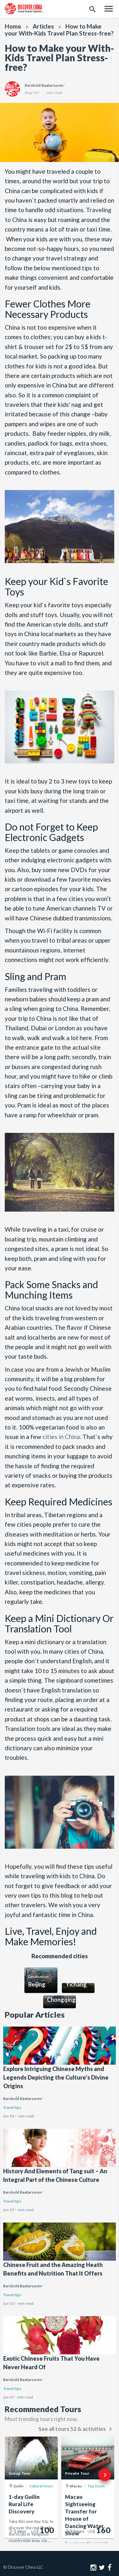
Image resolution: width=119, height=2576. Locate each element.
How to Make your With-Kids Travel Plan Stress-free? (59, 30)
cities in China (61, 1436)
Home (13, 26)
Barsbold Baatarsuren (22, 2098)
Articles (43, 26)
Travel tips (12, 2107)
